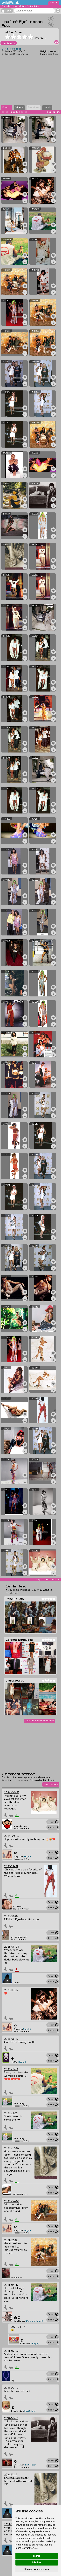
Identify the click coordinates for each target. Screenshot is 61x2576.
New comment (51, 1784)
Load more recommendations (40, 1720)
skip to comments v (47, 1579)
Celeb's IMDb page (11, 48)
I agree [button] (36, 2556)
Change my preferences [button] (36, 2569)
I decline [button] (36, 2562)
